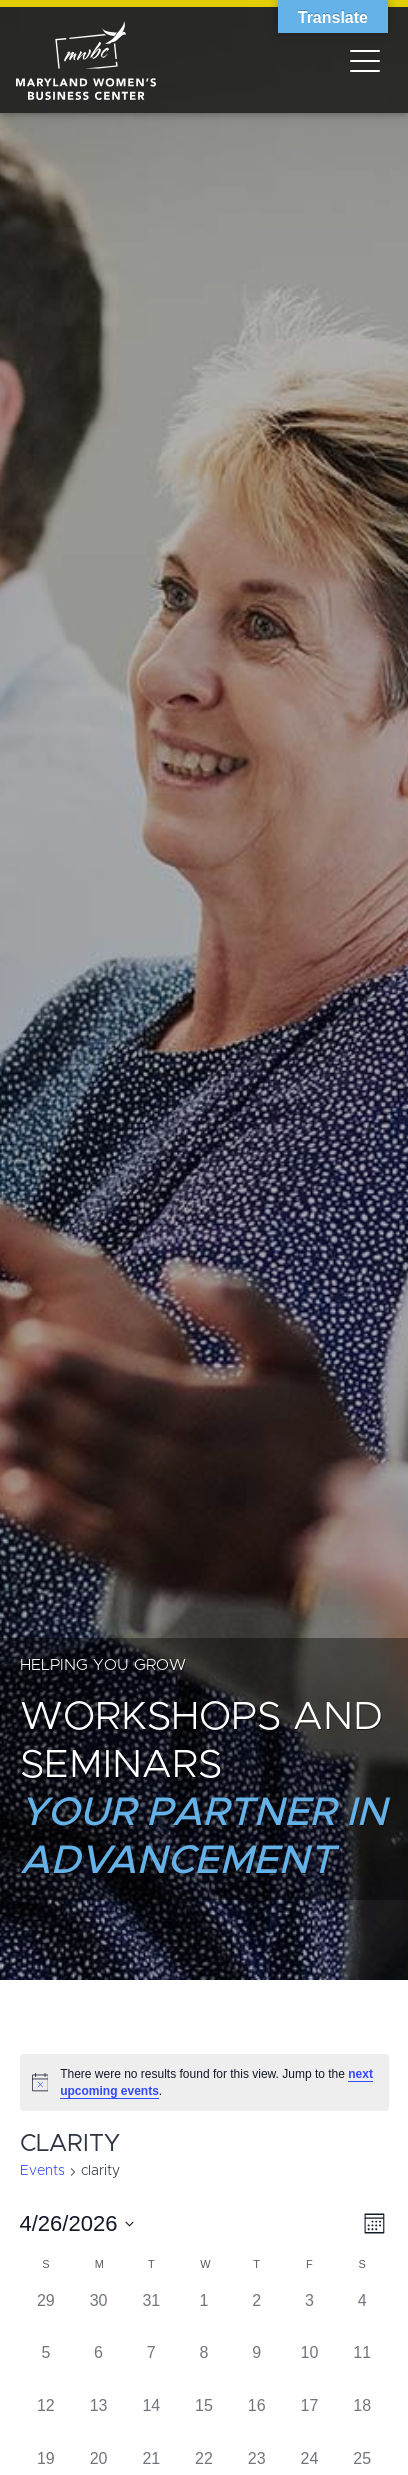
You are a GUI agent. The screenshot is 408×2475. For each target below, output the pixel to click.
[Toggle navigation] (365, 60)
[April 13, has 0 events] (98, 2420)
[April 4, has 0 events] (362, 2315)
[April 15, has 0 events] (204, 2420)
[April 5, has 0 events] (46, 2367)
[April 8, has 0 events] (204, 2367)
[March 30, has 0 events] (98, 2315)
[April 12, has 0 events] (46, 2420)
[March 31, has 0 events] (151, 2315)
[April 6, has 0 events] (98, 2367)
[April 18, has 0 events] (362, 2420)
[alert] (204, 2082)
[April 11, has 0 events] (362, 2367)
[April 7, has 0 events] (151, 2367)
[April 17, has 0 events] (309, 2420)
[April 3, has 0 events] (309, 2315)
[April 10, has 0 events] (309, 2367)
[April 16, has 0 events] (256, 2420)
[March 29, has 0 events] (46, 2315)
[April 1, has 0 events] (204, 2315)
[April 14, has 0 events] (151, 2420)
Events (42, 2171)
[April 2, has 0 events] (256, 2315)
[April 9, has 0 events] (256, 2367)
